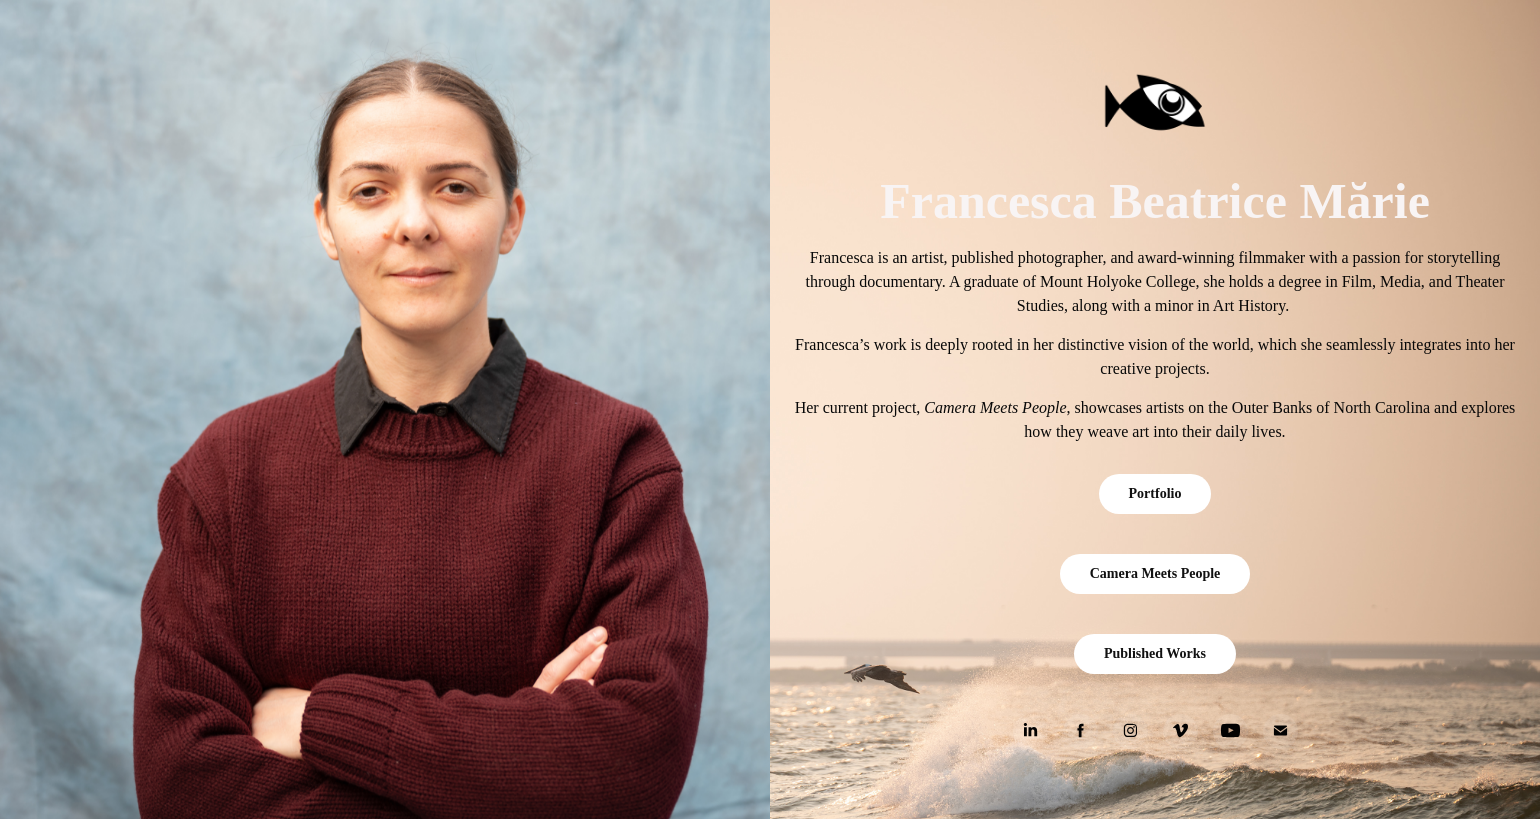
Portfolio (1155, 493)
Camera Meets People (1155, 573)
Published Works (1155, 653)
